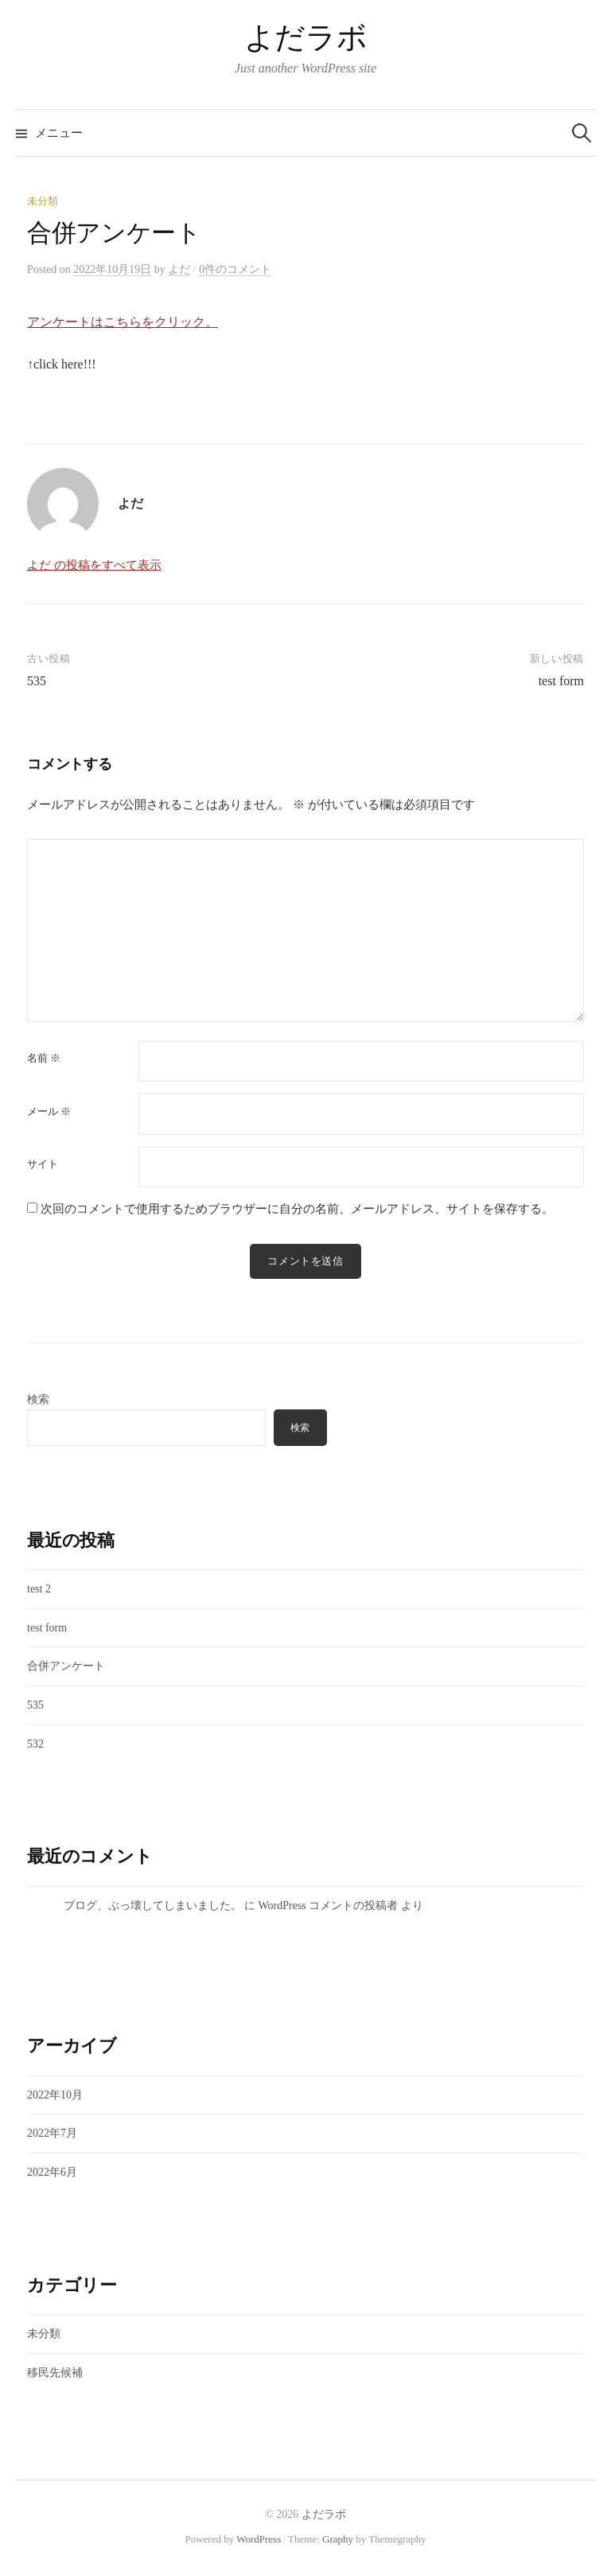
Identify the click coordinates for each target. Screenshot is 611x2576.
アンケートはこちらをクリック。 (122, 322)
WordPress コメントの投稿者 (329, 1906)
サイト (42, 1164)
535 (36, 681)
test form (561, 681)
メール (49, 1111)
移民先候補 (55, 2373)
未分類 (42, 201)
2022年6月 (52, 2172)
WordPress (258, 2539)
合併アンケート (66, 1666)
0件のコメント (235, 269)
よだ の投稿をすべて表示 (94, 565)
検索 (38, 1399)
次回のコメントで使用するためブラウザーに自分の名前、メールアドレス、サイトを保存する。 (297, 1208)
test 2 (39, 1589)
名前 (43, 1058)
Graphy (337, 2539)
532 (35, 1744)
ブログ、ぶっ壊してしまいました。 (153, 1906)
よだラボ (305, 37)
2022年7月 (52, 2133)
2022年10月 (55, 2095)
